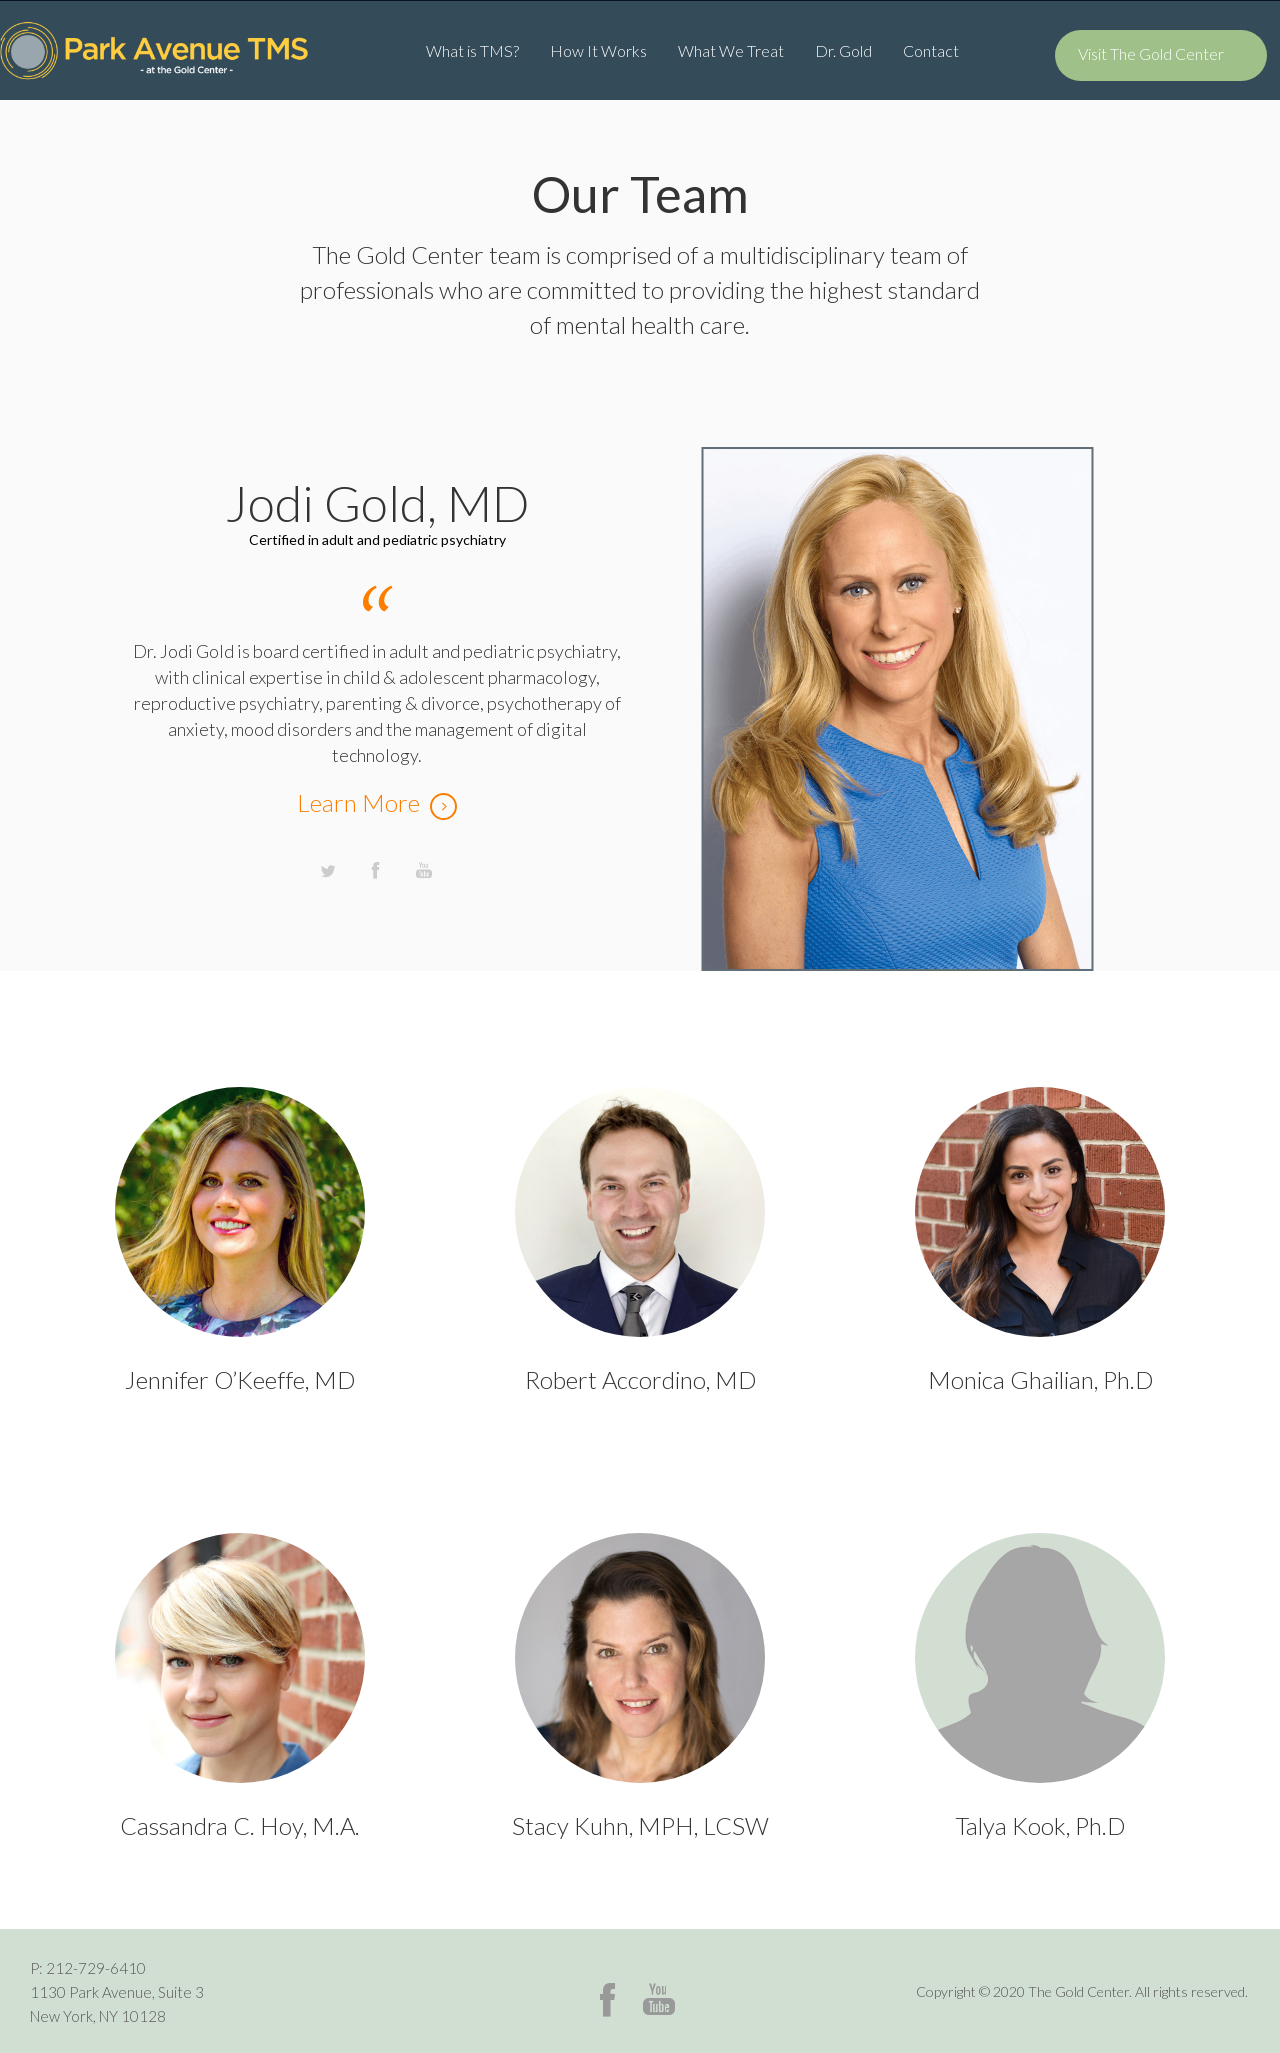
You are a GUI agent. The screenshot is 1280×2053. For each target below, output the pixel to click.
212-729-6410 (96, 1968)
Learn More (358, 802)
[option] (640, 682)
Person (240, 1203)
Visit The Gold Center (1151, 53)
